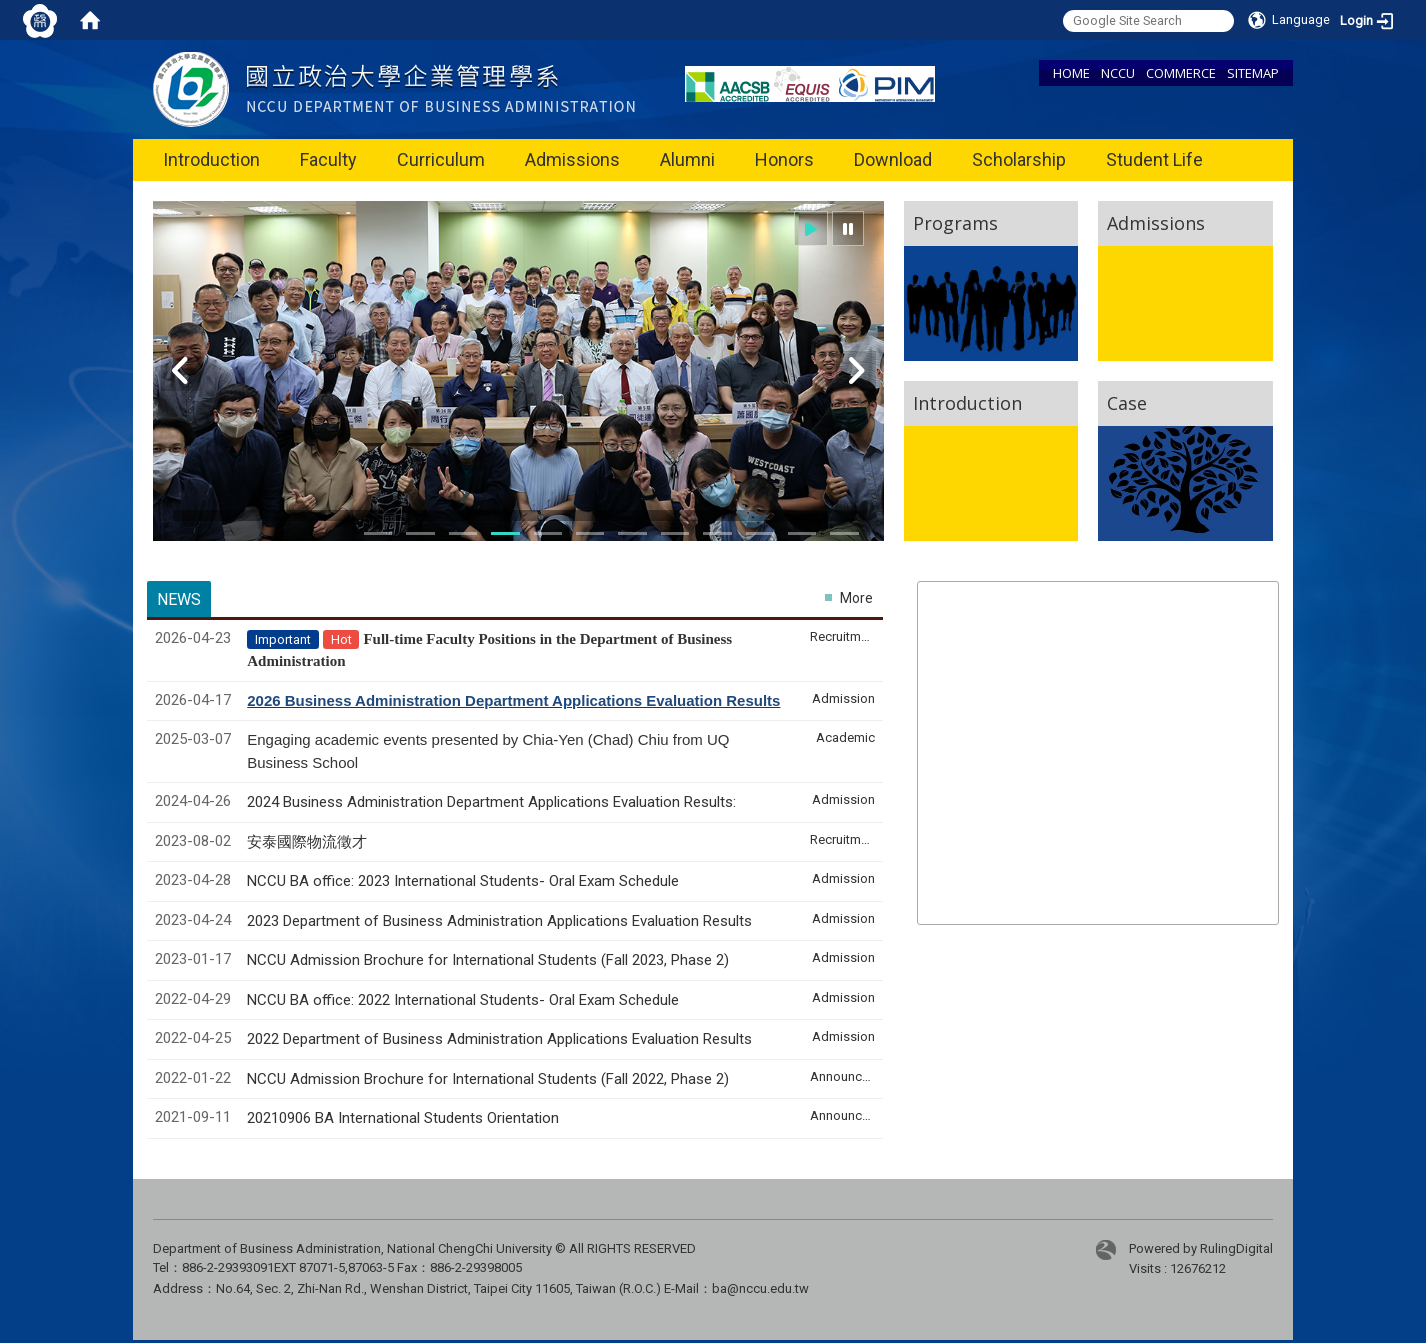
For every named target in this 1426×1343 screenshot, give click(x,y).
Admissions (572, 159)
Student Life (1154, 159)
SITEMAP (1253, 73)
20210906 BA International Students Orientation (403, 1118)
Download (893, 159)
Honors (784, 159)
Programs (955, 223)
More (856, 598)
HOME (1071, 73)
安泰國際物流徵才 (309, 842)
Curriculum (441, 159)
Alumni (687, 159)
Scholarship (1019, 159)
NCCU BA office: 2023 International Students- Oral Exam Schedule (463, 881)
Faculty (328, 159)
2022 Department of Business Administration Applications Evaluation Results (499, 1039)
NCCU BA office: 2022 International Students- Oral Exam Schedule (463, 1000)
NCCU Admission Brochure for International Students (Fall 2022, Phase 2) (488, 1079)
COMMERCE (1181, 73)
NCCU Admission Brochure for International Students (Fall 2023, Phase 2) (488, 960)
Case (1127, 403)
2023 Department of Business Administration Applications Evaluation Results (499, 921)
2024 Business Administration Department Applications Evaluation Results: (491, 802)
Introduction (211, 159)
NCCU (1118, 73)
